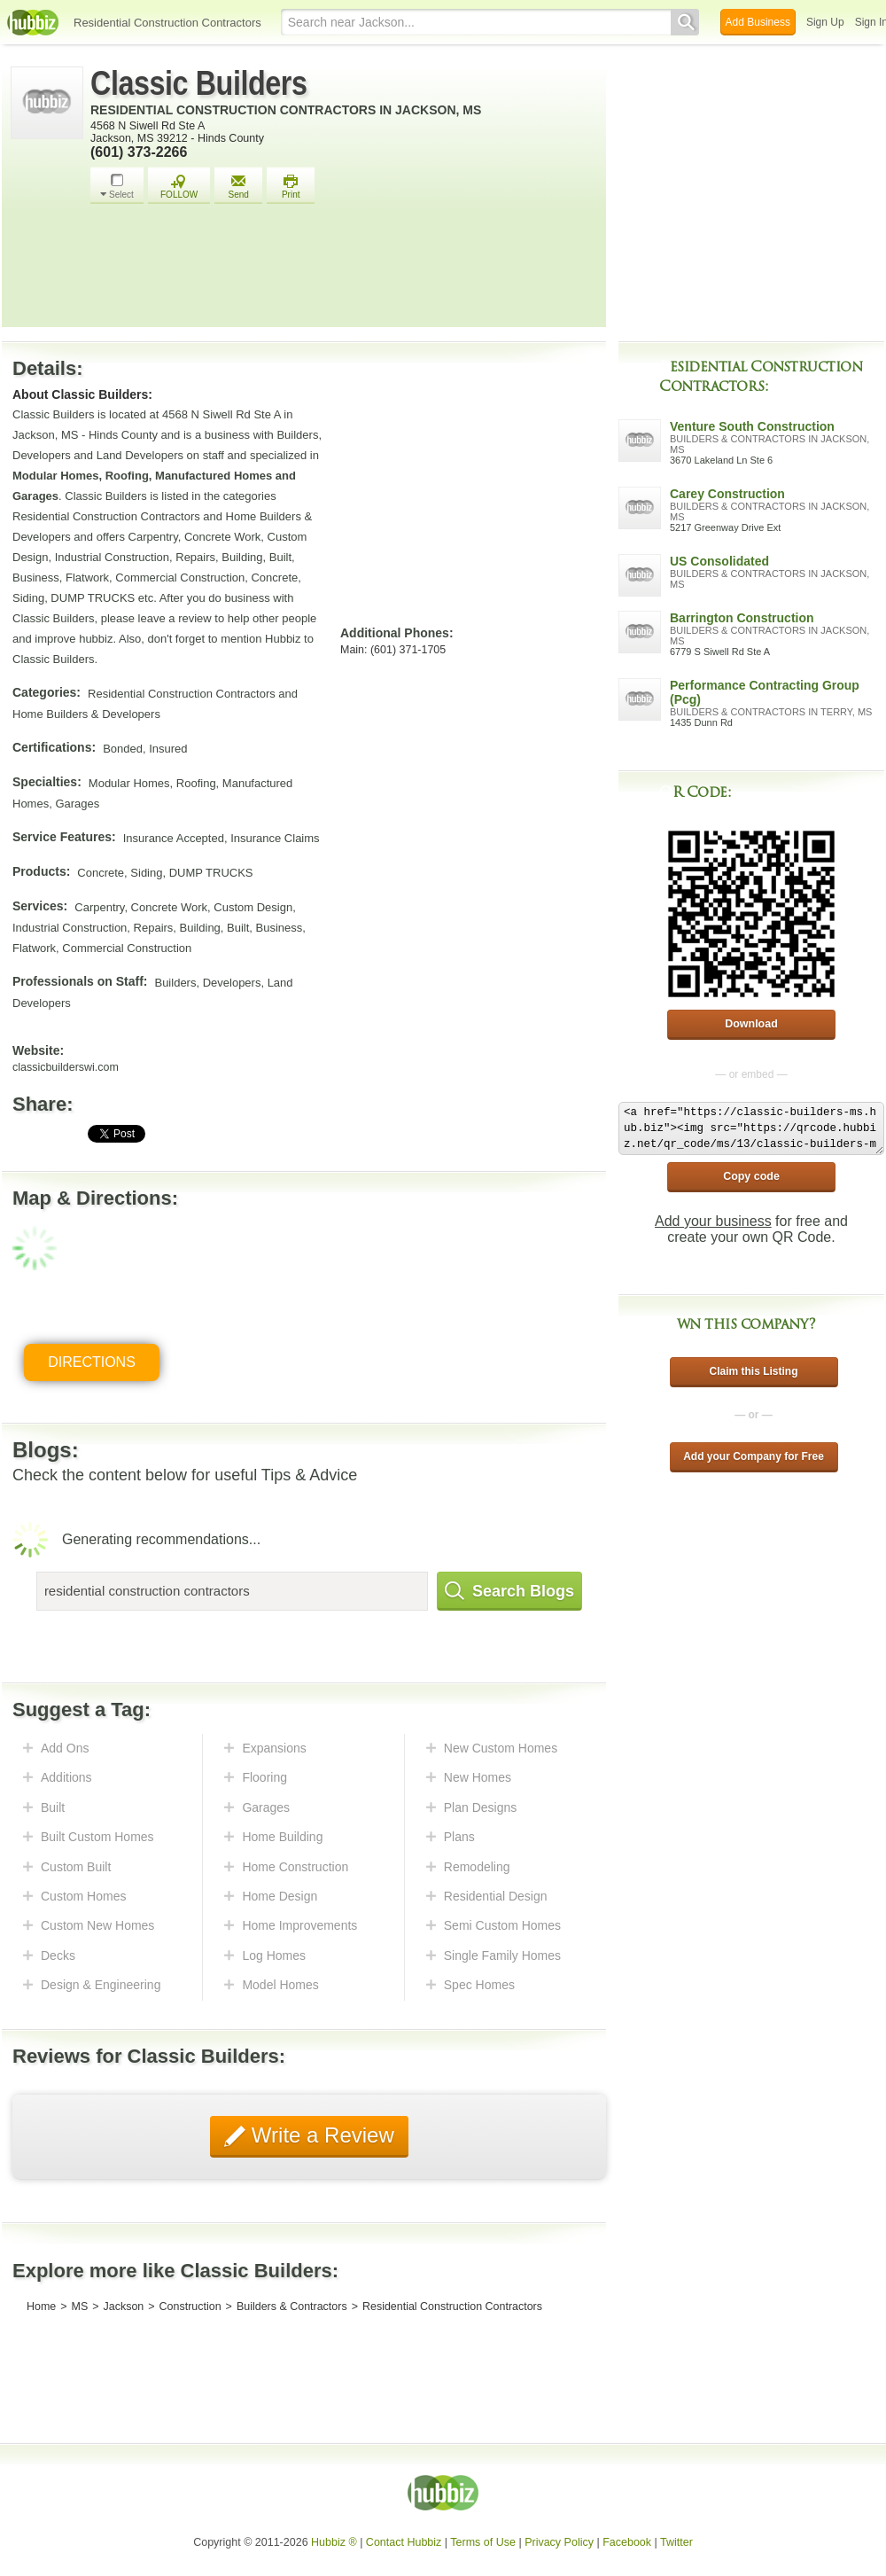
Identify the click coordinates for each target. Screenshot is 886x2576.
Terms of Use (483, 2542)
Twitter (676, 2542)
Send (238, 186)
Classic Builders (198, 83)
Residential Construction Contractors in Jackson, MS (285, 110)
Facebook (626, 2542)
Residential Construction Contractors (167, 22)
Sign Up (825, 22)
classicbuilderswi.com (65, 1067)
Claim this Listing (753, 1371)
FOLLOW (179, 186)
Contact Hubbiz (403, 2542)
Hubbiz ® (334, 2542)
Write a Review (319, 2135)
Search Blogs (509, 1591)
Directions (92, 1362)
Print (290, 186)
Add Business (758, 22)
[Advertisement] (344, 270)
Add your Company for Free (753, 1456)
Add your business (713, 1221)
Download (751, 1024)
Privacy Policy (559, 2542)
